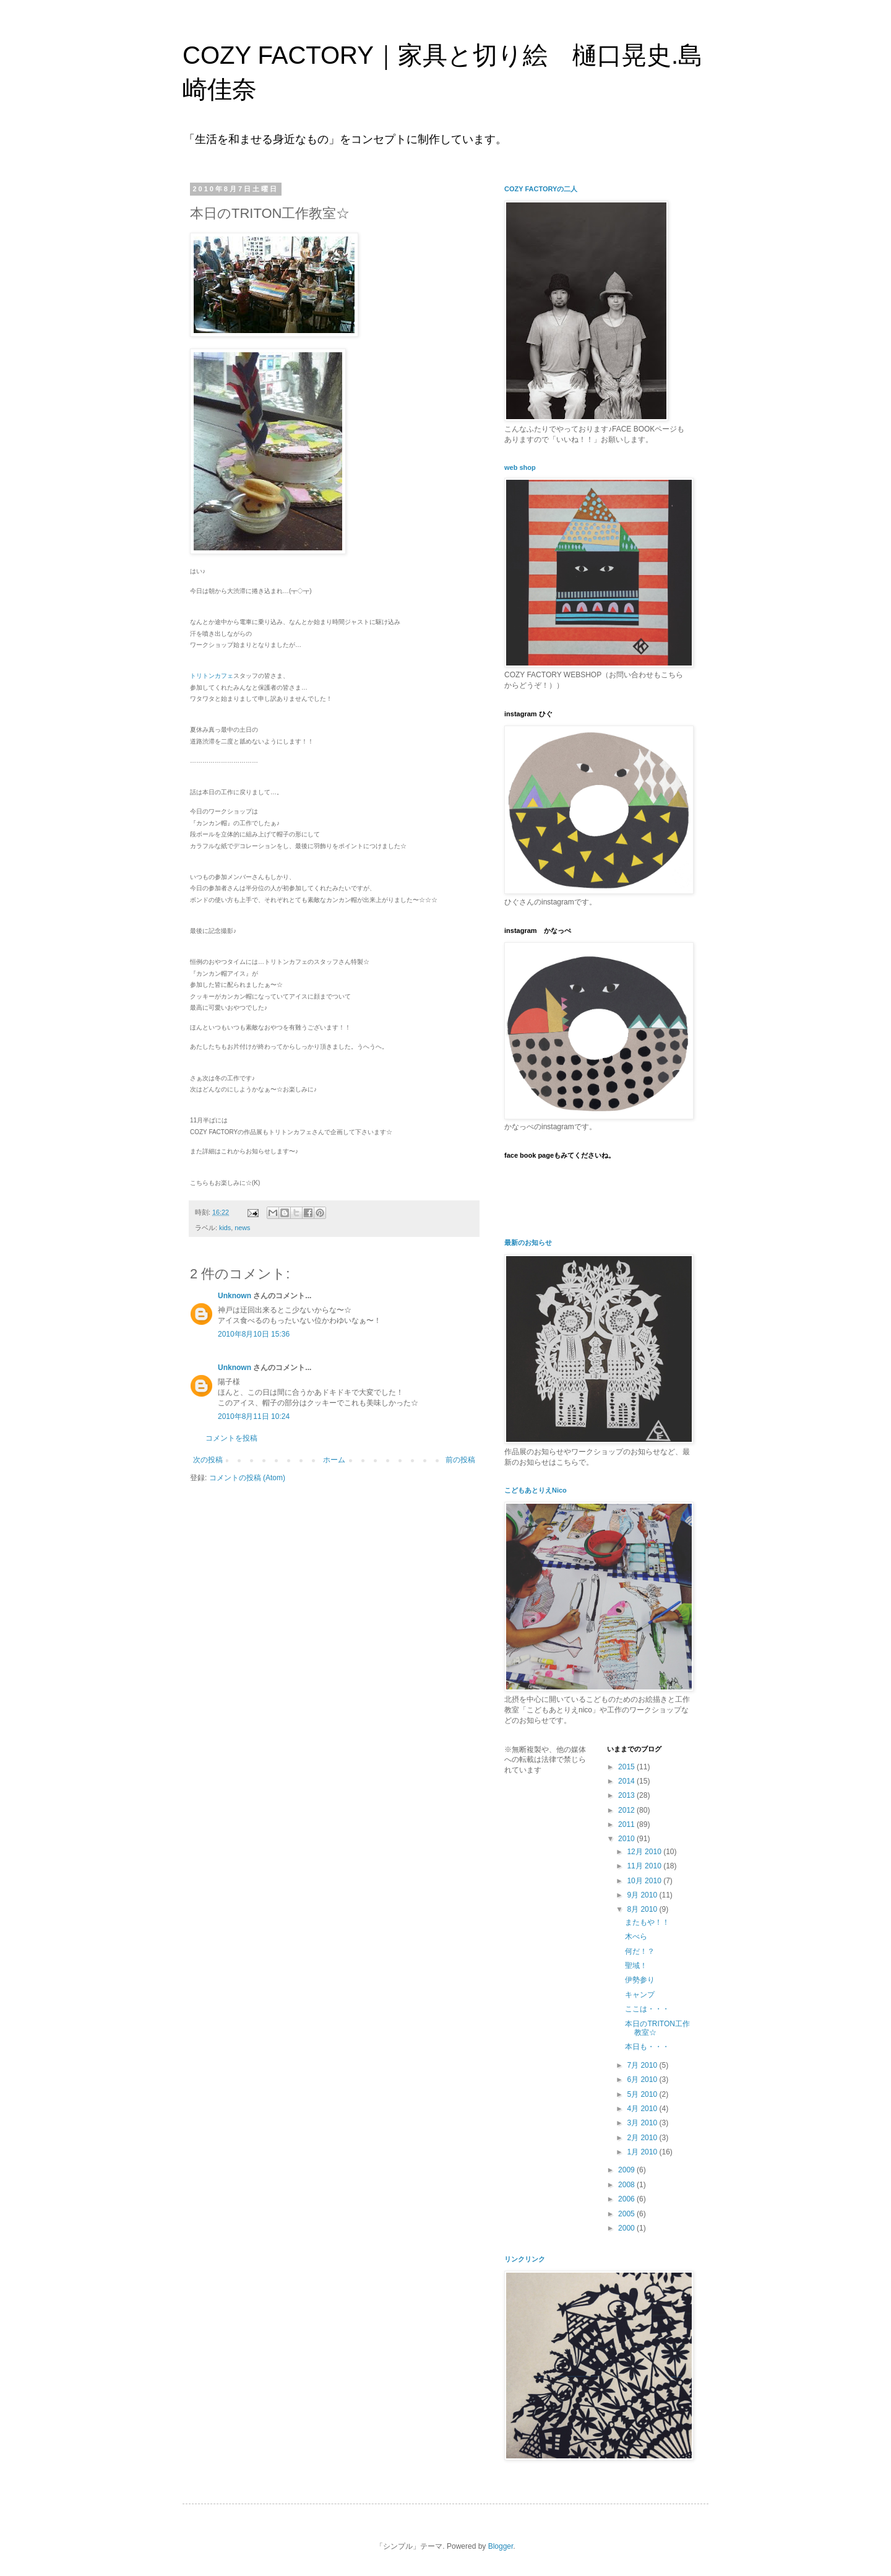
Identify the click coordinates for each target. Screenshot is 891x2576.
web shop (520, 467)
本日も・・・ (647, 2046)
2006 (627, 2199)
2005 (627, 2214)
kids (225, 1227)
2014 (627, 1781)
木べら (636, 1936)
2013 (627, 1795)
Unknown (234, 1295)
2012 (627, 1810)
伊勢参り (640, 1979)
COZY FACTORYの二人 (540, 189)
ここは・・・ (647, 2009)
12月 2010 (645, 1851)
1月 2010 (643, 2152)
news (242, 1227)
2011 (627, 1824)
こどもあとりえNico (535, 1490)
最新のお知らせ (528, 1242)
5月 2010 (643, 2094)
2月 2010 (643, 2137)
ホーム (334, 1459)
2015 (627, 1767)
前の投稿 (460, 1459)
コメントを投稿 (231, 1438)
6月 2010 (643, 2079)
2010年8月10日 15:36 (254, 1334)
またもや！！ (647, 1922)
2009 (627, 2170)
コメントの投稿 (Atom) (247, 1477)
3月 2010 (643, 2122)
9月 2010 (643, 1895)
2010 (627, 1838)
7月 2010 (643, 2065)
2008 (627, 2184)
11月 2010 (645, 1866)
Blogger (501, 2546)
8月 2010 (643, 1909)
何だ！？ (640, 1951)
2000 (627, 2228)
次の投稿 (208, 1459)
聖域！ (636, 1965)
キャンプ (640, 1994)
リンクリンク (524, 2259)
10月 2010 (645, 1880)
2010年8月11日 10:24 (254, 1416)
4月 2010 (643, 2108)
